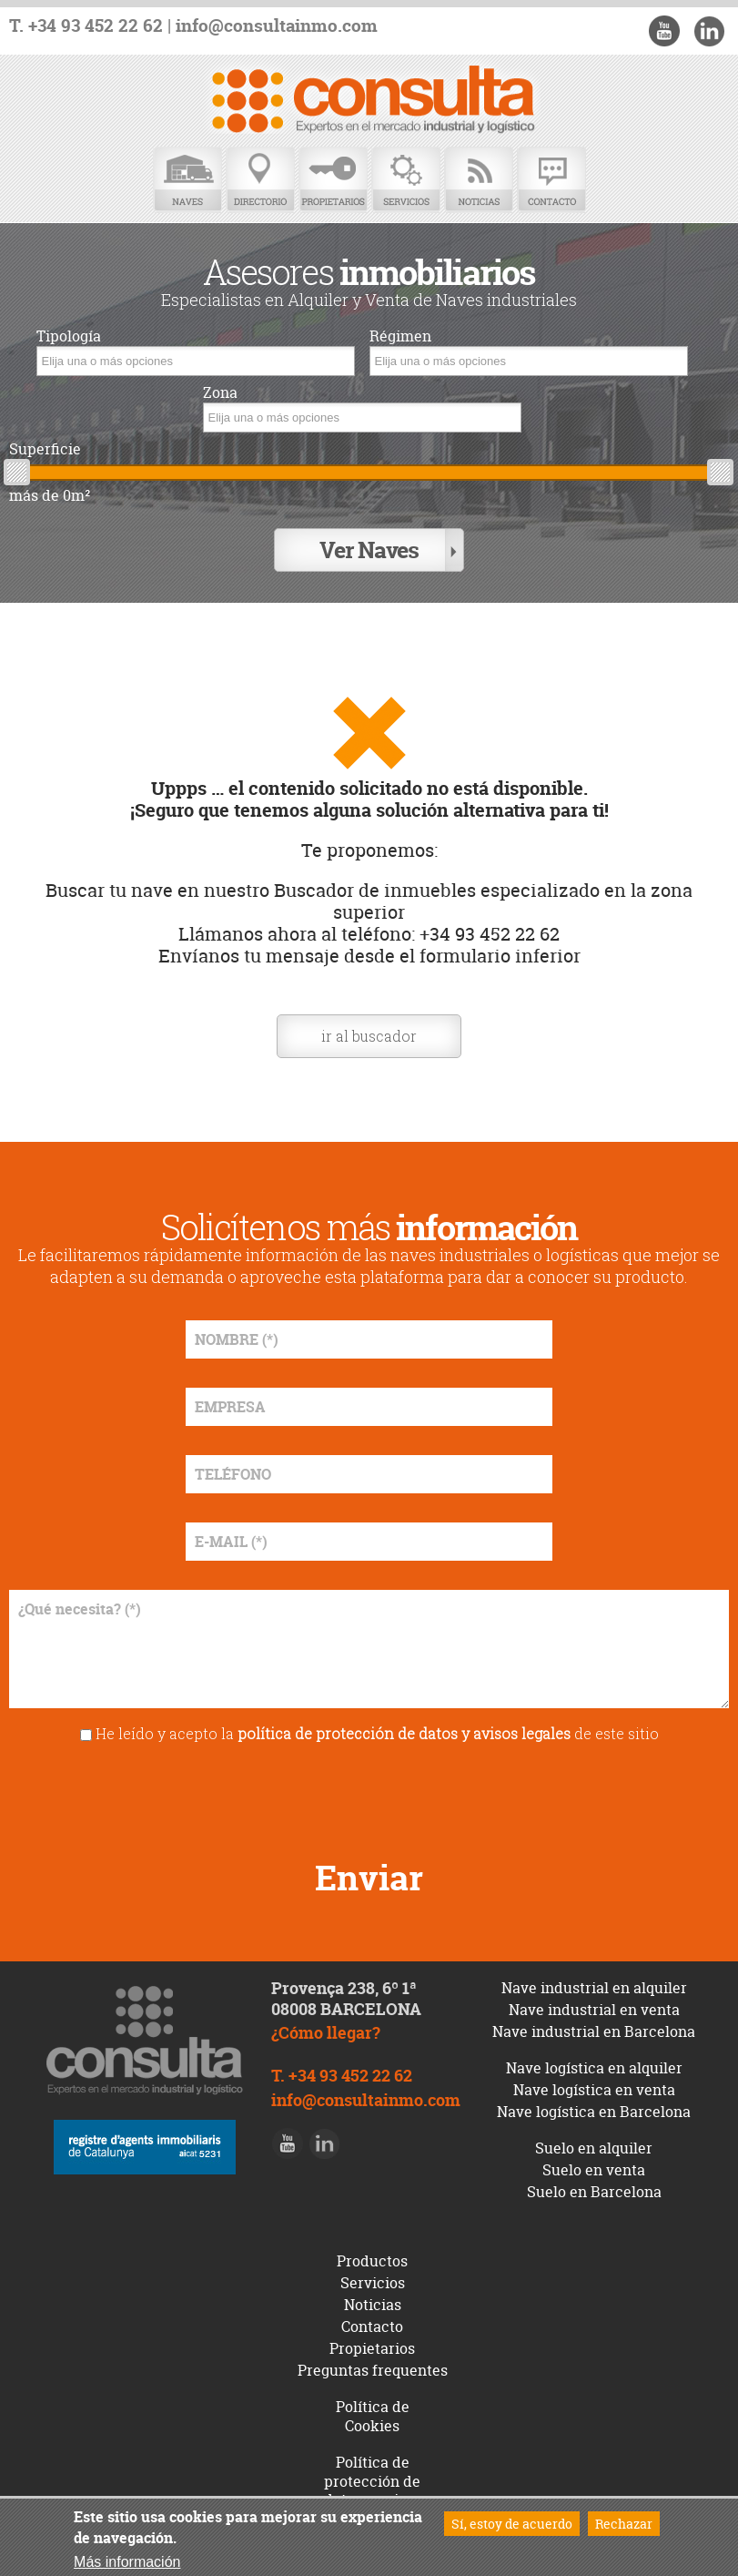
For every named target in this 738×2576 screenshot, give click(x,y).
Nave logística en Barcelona (594, 2112)
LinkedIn (709, 31)
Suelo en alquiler (593, 2148)
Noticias (478, 180)
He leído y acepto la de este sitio (377, 1733)
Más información (127, 2562)
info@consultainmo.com (277, 26)
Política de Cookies (372, 2416)
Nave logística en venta (594, 2090)
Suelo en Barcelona (594, 2192)
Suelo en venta (593, 2170)
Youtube (664, 31)
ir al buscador (369, 1035)
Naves (187, 180)
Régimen (400, 336)
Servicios (405, 180)
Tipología (68, 336)
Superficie (45, 449)
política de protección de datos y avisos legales (404, 1733)
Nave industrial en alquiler (594, 1988)
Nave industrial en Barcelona (593, 2031)
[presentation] (369, 1794)
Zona (220, 392)
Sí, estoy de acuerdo (511, 2523)
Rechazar (623, 2523)
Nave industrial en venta (594, 2010)
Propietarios (333, 180)
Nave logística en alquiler (594, 2068)
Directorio (260, 180)
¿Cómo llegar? (325, 2032)
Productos (372, 2261)
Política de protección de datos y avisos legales (372, 2490)
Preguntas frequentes (373, 2370)
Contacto (551, 180)
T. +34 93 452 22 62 (86, 26)
